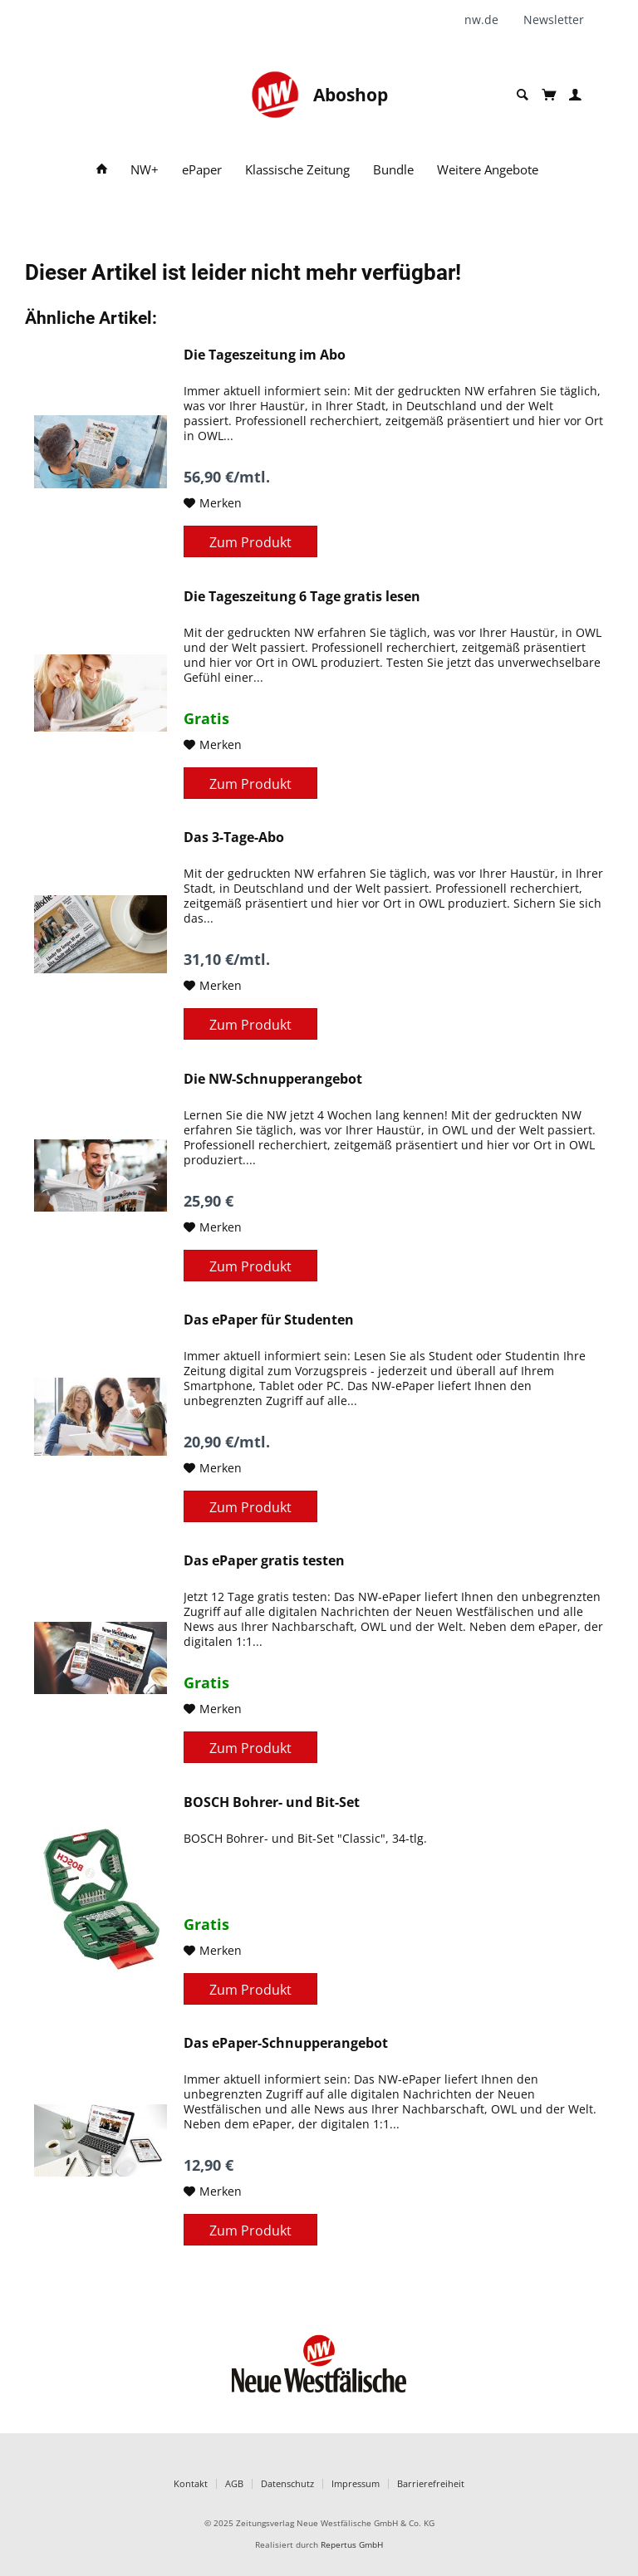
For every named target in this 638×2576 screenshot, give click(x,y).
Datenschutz (287, 2483)
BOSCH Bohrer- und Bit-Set (272, 1802)
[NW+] (144, 170)
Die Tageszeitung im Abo (265, 355)
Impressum (355, 2483)
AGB (234, 2483)
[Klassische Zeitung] (297, 170)
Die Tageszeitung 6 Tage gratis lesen (302, 596)
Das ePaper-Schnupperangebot (286, 2043)
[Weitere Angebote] (487, 170)
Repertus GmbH (352, 2544)
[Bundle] (393, 170)
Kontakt (191, 2483)
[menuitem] (487, 20)
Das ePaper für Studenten (269, 1320)
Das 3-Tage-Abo (234, 837)
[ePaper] (201, 170)
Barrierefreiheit (430, 2483)
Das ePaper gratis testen (264, 1561)
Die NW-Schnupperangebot (273, 1079)
